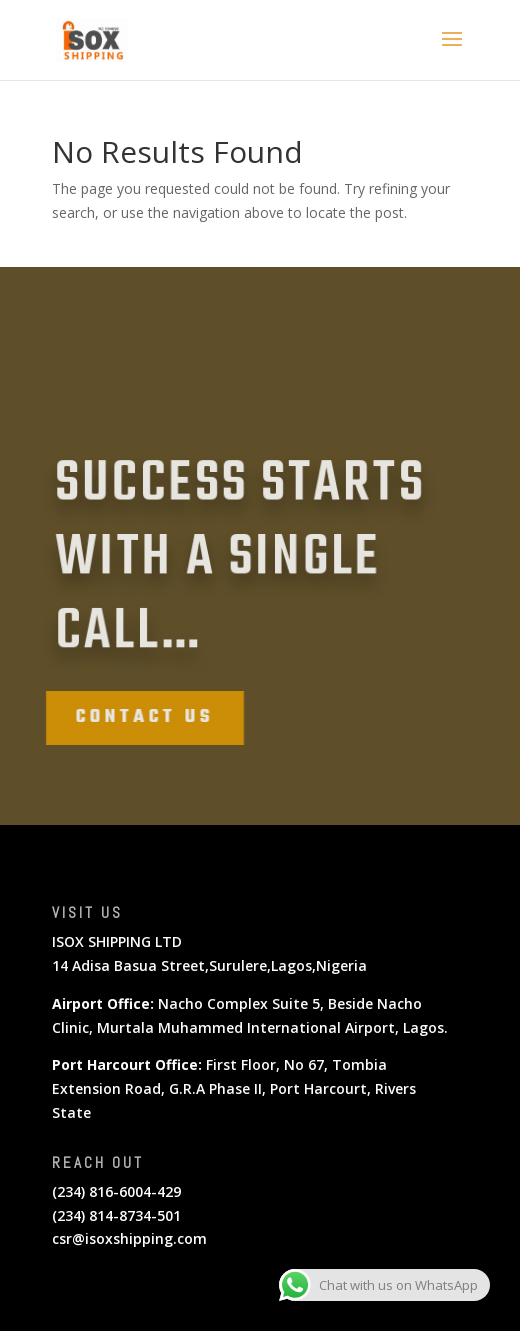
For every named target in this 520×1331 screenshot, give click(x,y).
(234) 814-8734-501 (116, 1215)
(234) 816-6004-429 (116, 1191)
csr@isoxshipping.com (129, 1238)
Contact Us (135, 717)
